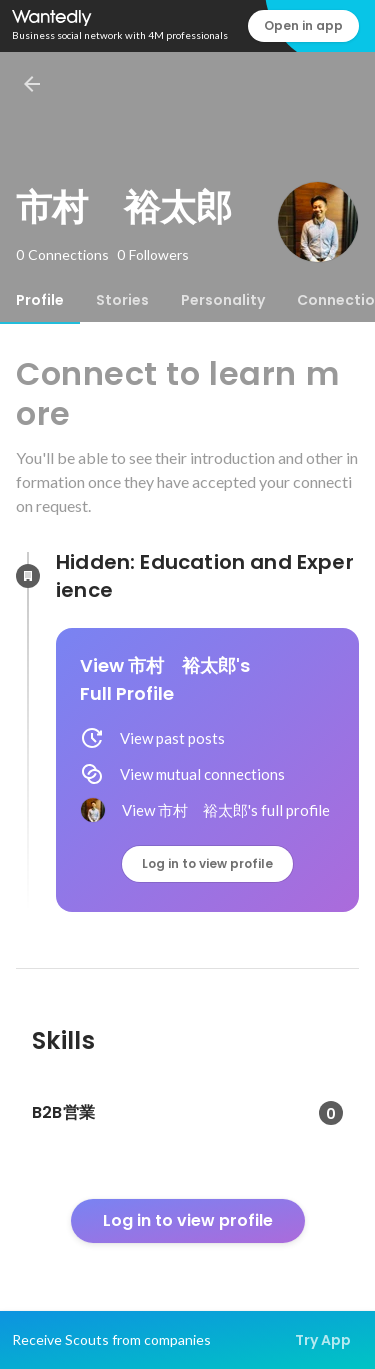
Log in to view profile (207, 863)
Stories (122, 300)
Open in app (303, 25)
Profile (40, 300)
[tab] (40, 300)
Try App (323, 1340)
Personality (223, 300)
